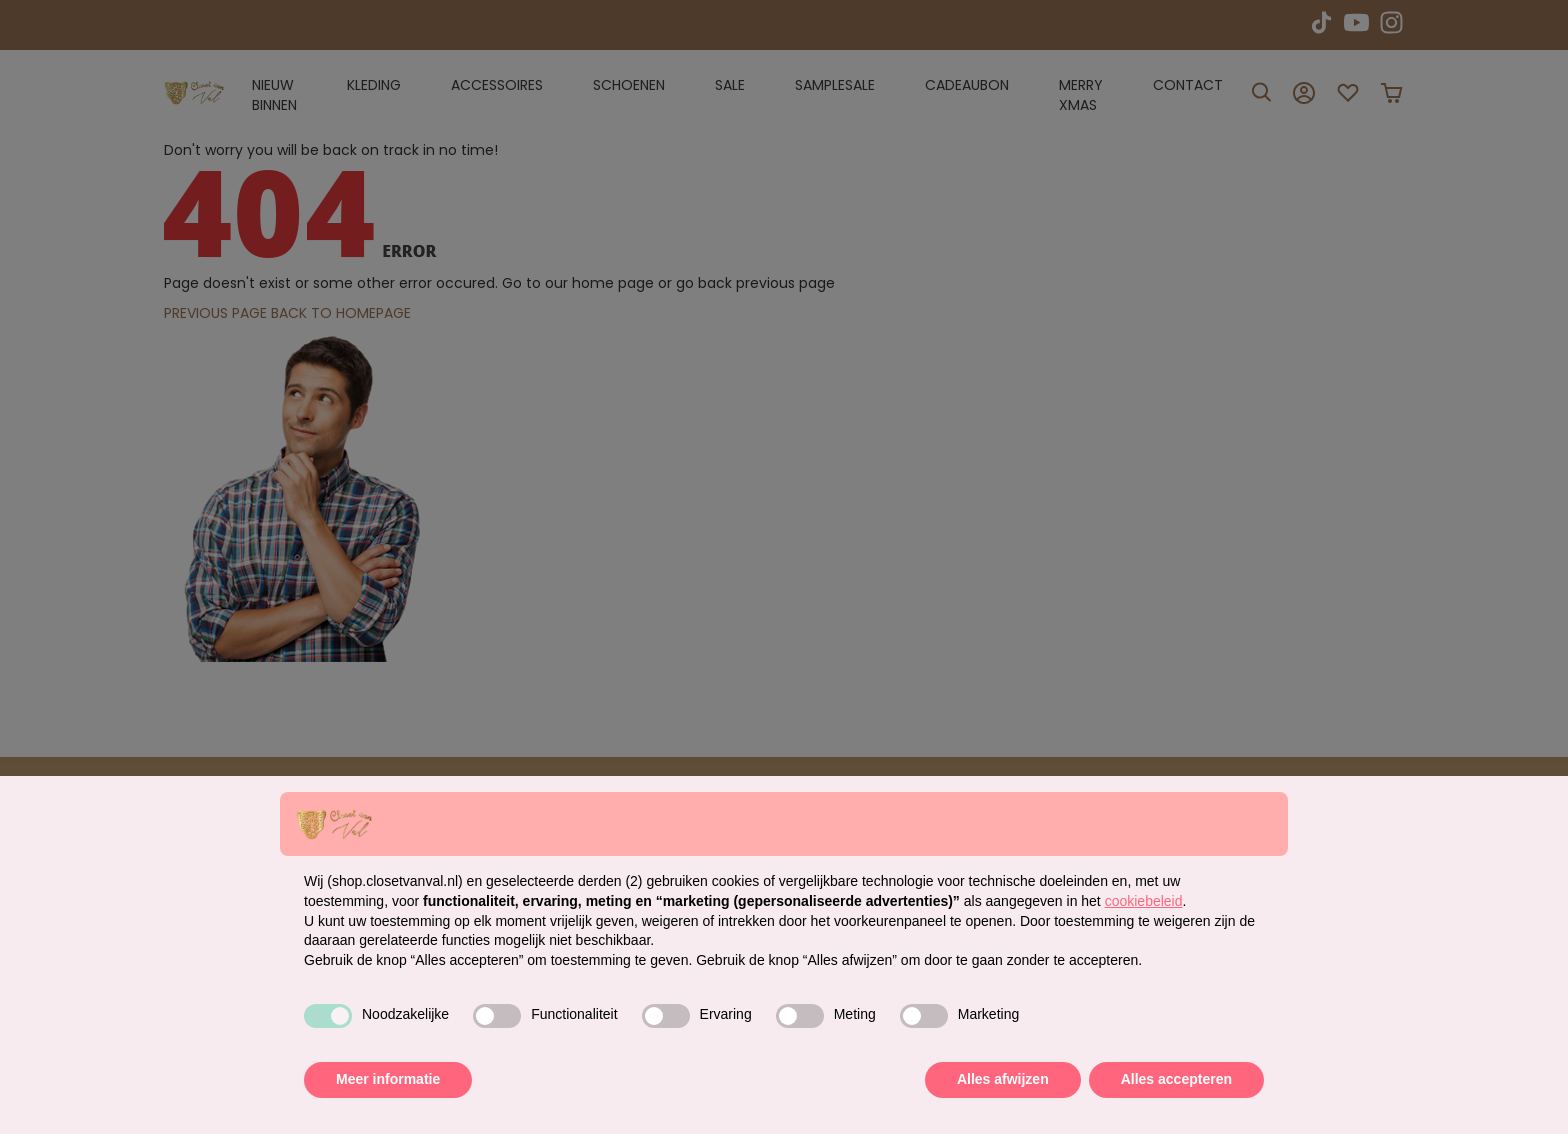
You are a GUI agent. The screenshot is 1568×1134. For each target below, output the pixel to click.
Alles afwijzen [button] (1003, 1079)
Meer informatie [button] (388, 1079)
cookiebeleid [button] (1144, 901)
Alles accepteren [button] (1176, 1079)
